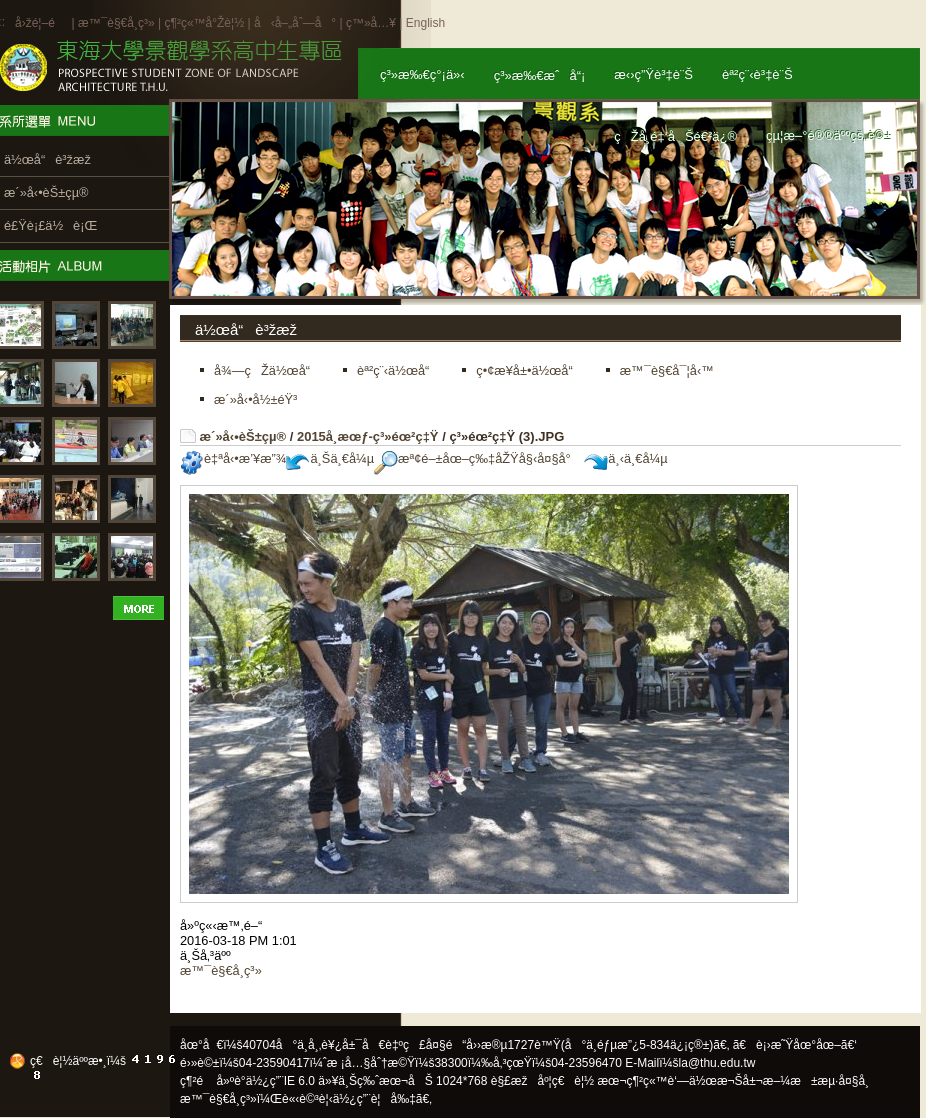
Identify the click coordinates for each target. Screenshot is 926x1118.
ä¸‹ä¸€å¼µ (625, 458)
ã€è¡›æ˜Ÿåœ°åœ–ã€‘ (795, 1045)
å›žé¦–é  (41, 23)
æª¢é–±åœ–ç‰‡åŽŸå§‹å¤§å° (477, 458)
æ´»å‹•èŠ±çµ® (243, 436)
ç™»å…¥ (371, 23)
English (425, 23)
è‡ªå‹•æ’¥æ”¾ (233, 458)
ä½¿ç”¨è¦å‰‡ (374, 1099)
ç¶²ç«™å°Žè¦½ (204, 23)
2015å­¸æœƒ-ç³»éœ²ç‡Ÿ (368, 436)
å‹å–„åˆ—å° (295, 23)
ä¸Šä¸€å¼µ (330, 458)
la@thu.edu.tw (717, 1063)
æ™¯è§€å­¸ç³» (118, 23)
